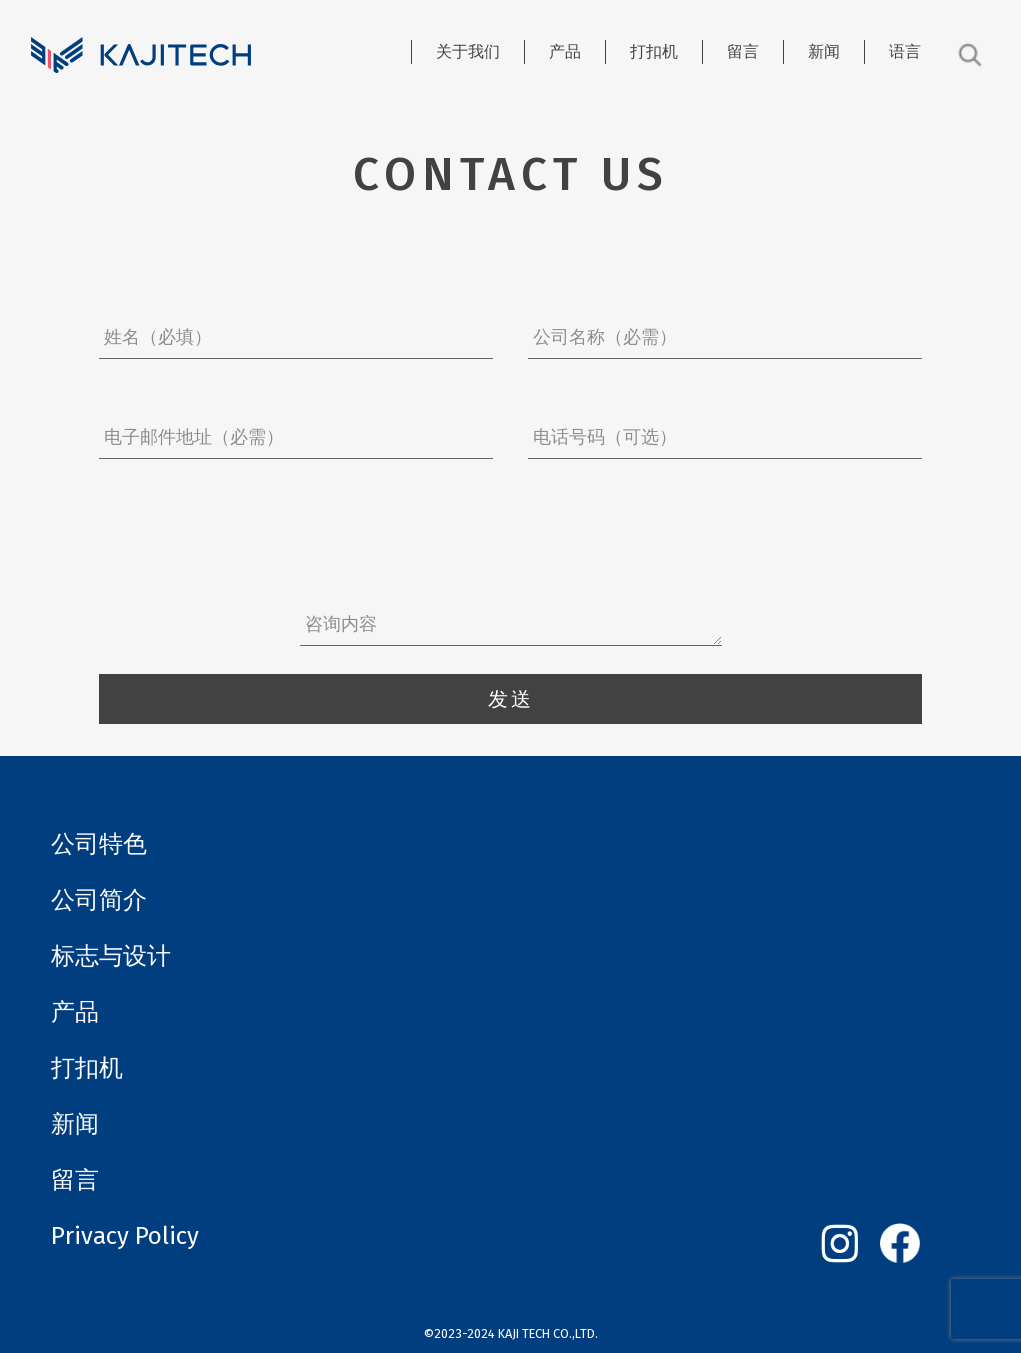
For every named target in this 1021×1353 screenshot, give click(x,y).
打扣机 (654, 51)
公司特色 (99, 844)
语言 (905, 51)
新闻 (824, 51)
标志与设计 (111, 956)
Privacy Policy (125, 1236)
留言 (743, 51)
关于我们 (468, 51)
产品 (565, 51)
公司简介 (99, 900)
